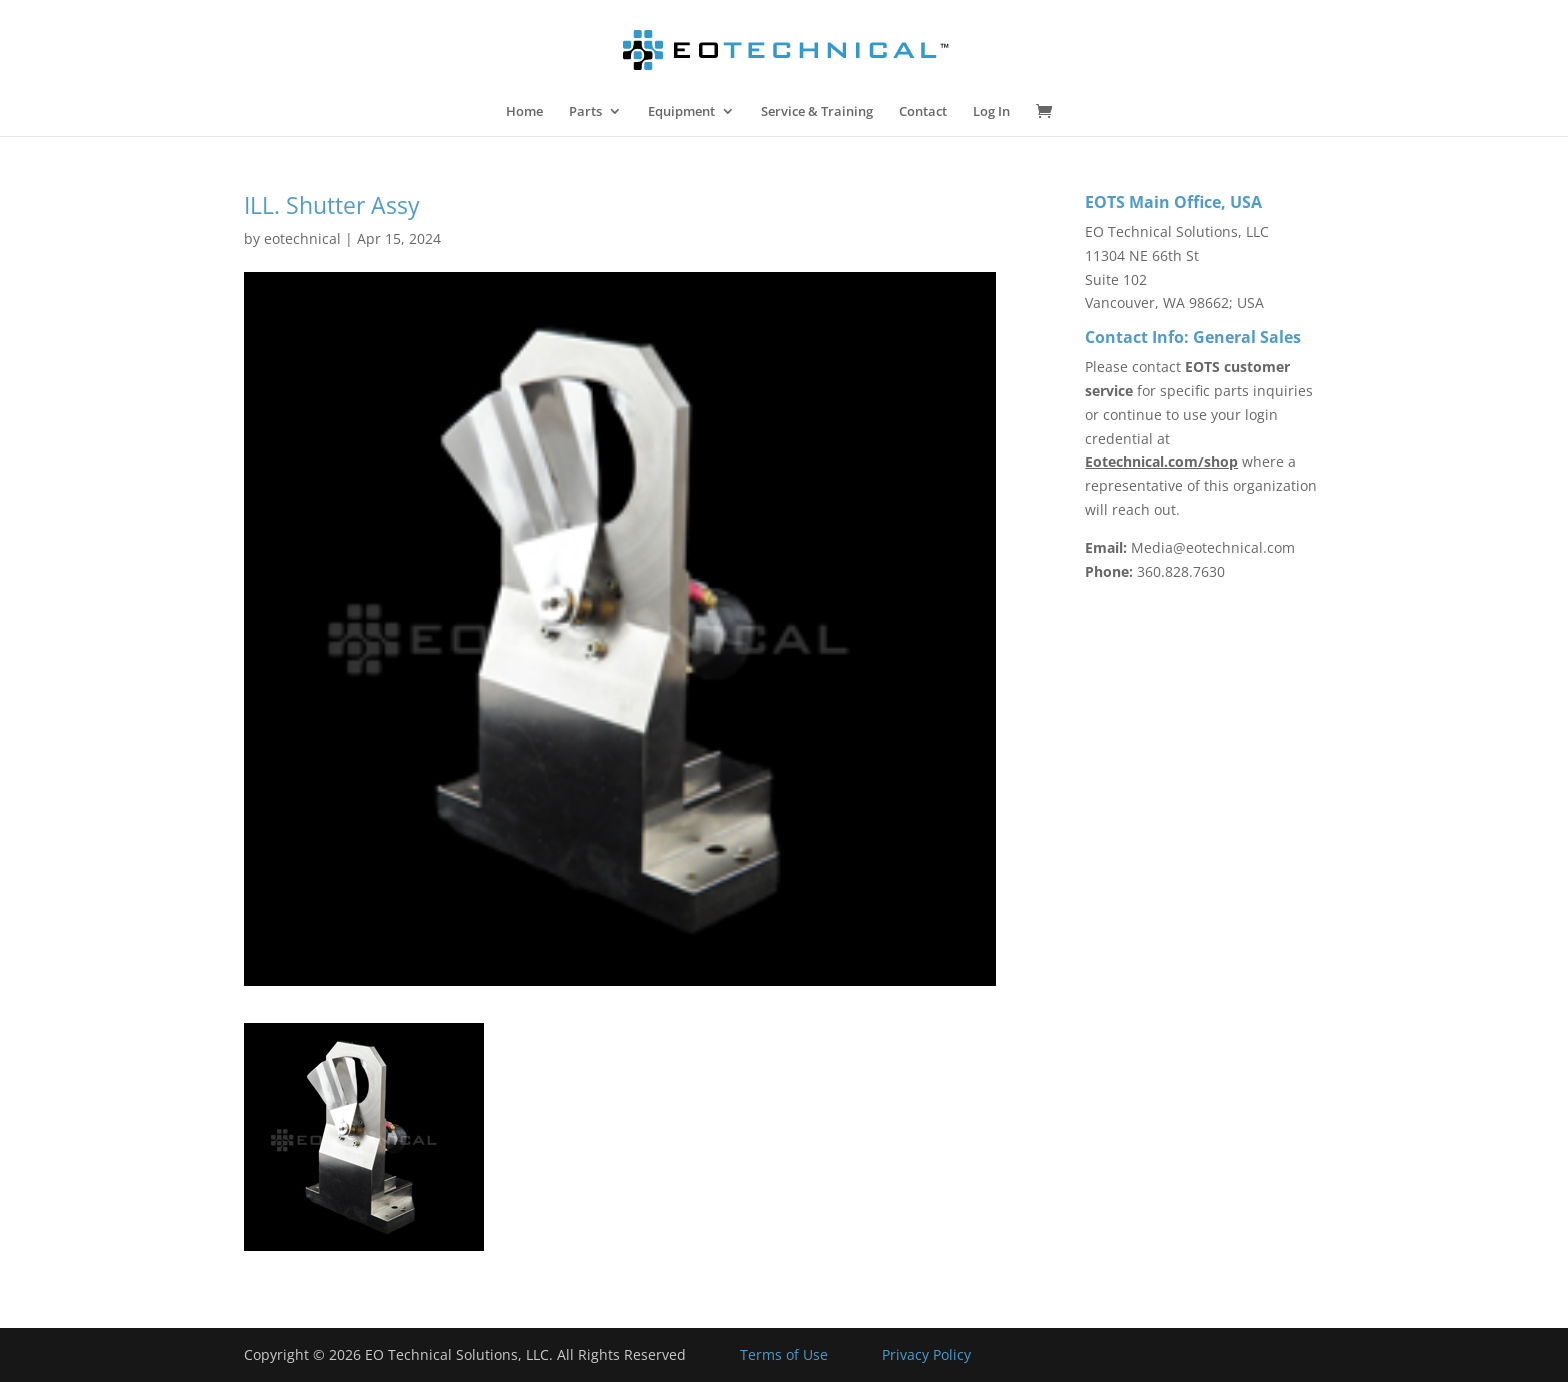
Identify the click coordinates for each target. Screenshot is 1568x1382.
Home (524, 112)
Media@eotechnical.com (1213, 547)
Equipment (681, 112)
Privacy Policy (926, 1354)
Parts (585, 112)
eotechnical (302, 238)
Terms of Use (784, 1354)
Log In (991, 112)
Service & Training (817, 112)
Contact (923, 112)
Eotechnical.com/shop (1161, 461)
